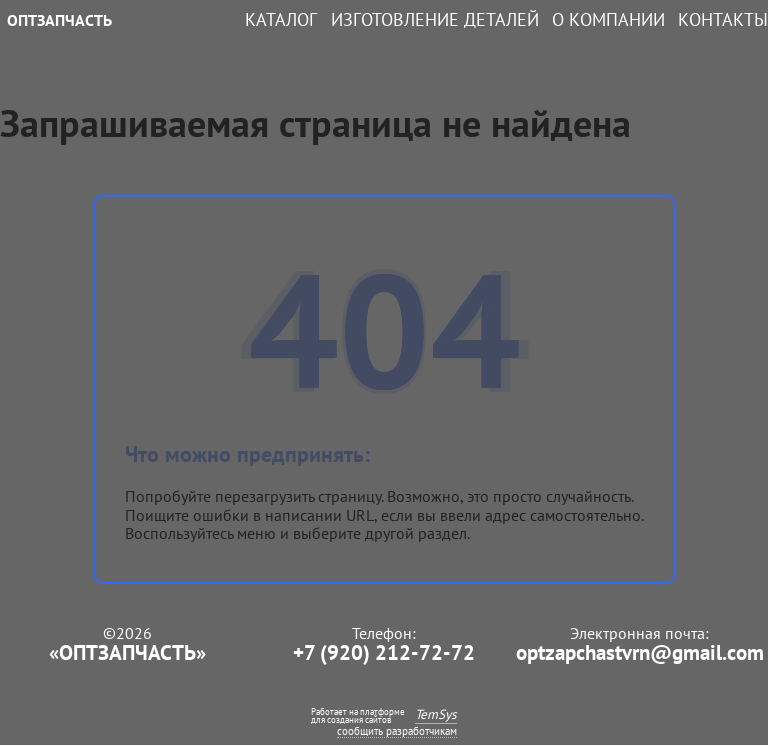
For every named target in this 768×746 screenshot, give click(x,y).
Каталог (281, 20)
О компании (608, 20)
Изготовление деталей (435, 20)
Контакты (723, 20)
